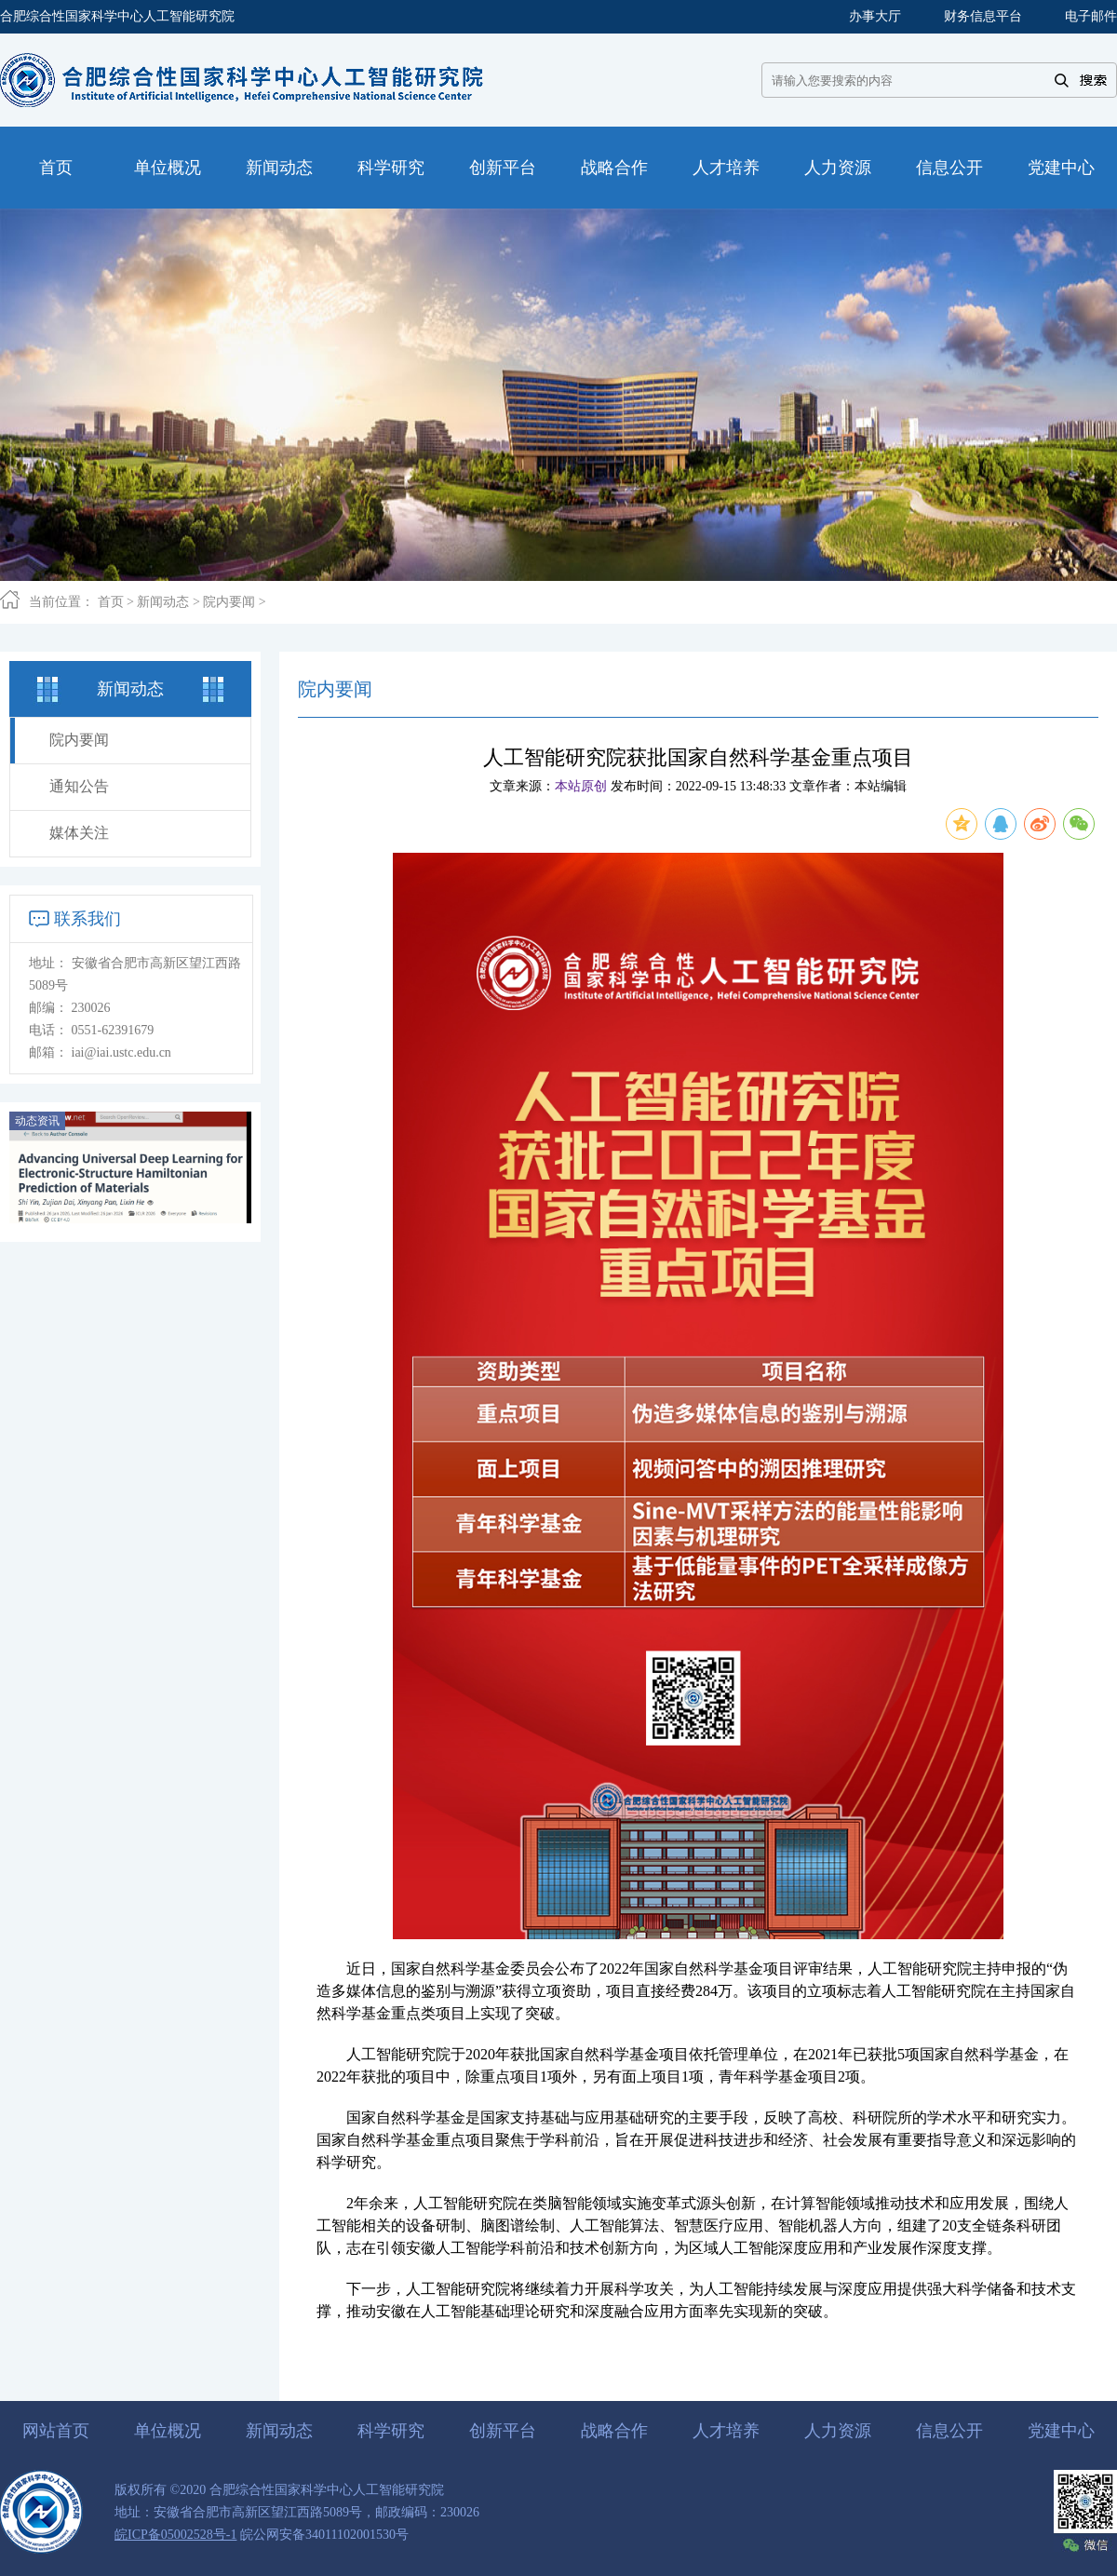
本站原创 (581, 786)
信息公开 (949, 2430)
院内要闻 (229, 602)
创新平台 (502, 2430)
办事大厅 (875, 16)
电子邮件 (1091, 16)
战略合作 (614, 2430)
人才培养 (726, 2430)
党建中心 (1061, 2430)
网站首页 (55, 2430)
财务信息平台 (983, 16)
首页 (111, 602)
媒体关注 (79, 833)
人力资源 (837, 2430)
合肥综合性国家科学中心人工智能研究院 (117, 16)
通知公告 (79, 786)
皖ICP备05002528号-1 (175, 2535)
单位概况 (167, 2430)
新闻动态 (163, 602)
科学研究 (390, 2430)
